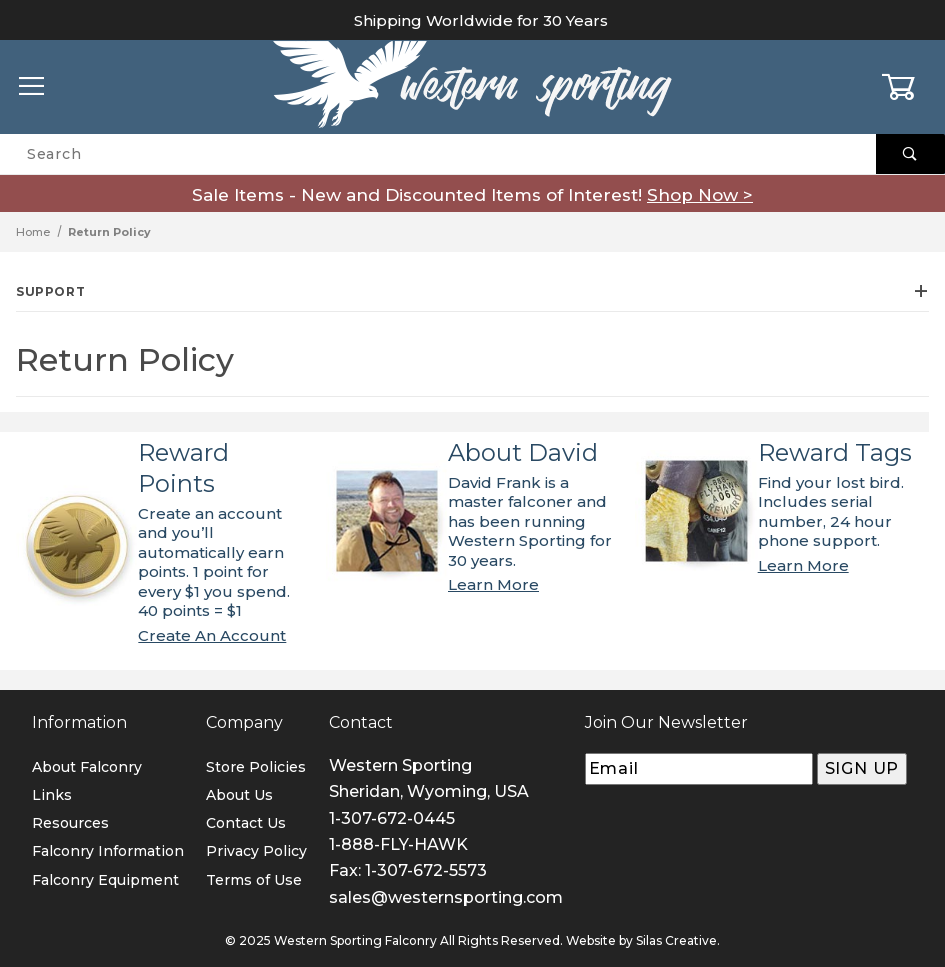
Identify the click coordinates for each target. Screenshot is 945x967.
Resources (70, 823)
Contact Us (246, 823)
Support (472, 291)
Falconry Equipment (105, 880)
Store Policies (256, 767)
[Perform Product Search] (910, 154)
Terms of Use (254, 880)
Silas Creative (676, 940)
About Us (239, 795)
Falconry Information (108, 851)
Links (52, 795)
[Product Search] (438, 154)
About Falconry (87, 767)
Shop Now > (700, 195)
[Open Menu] (32, 87)
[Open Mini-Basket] (913, 87)
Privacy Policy (256, 851)
